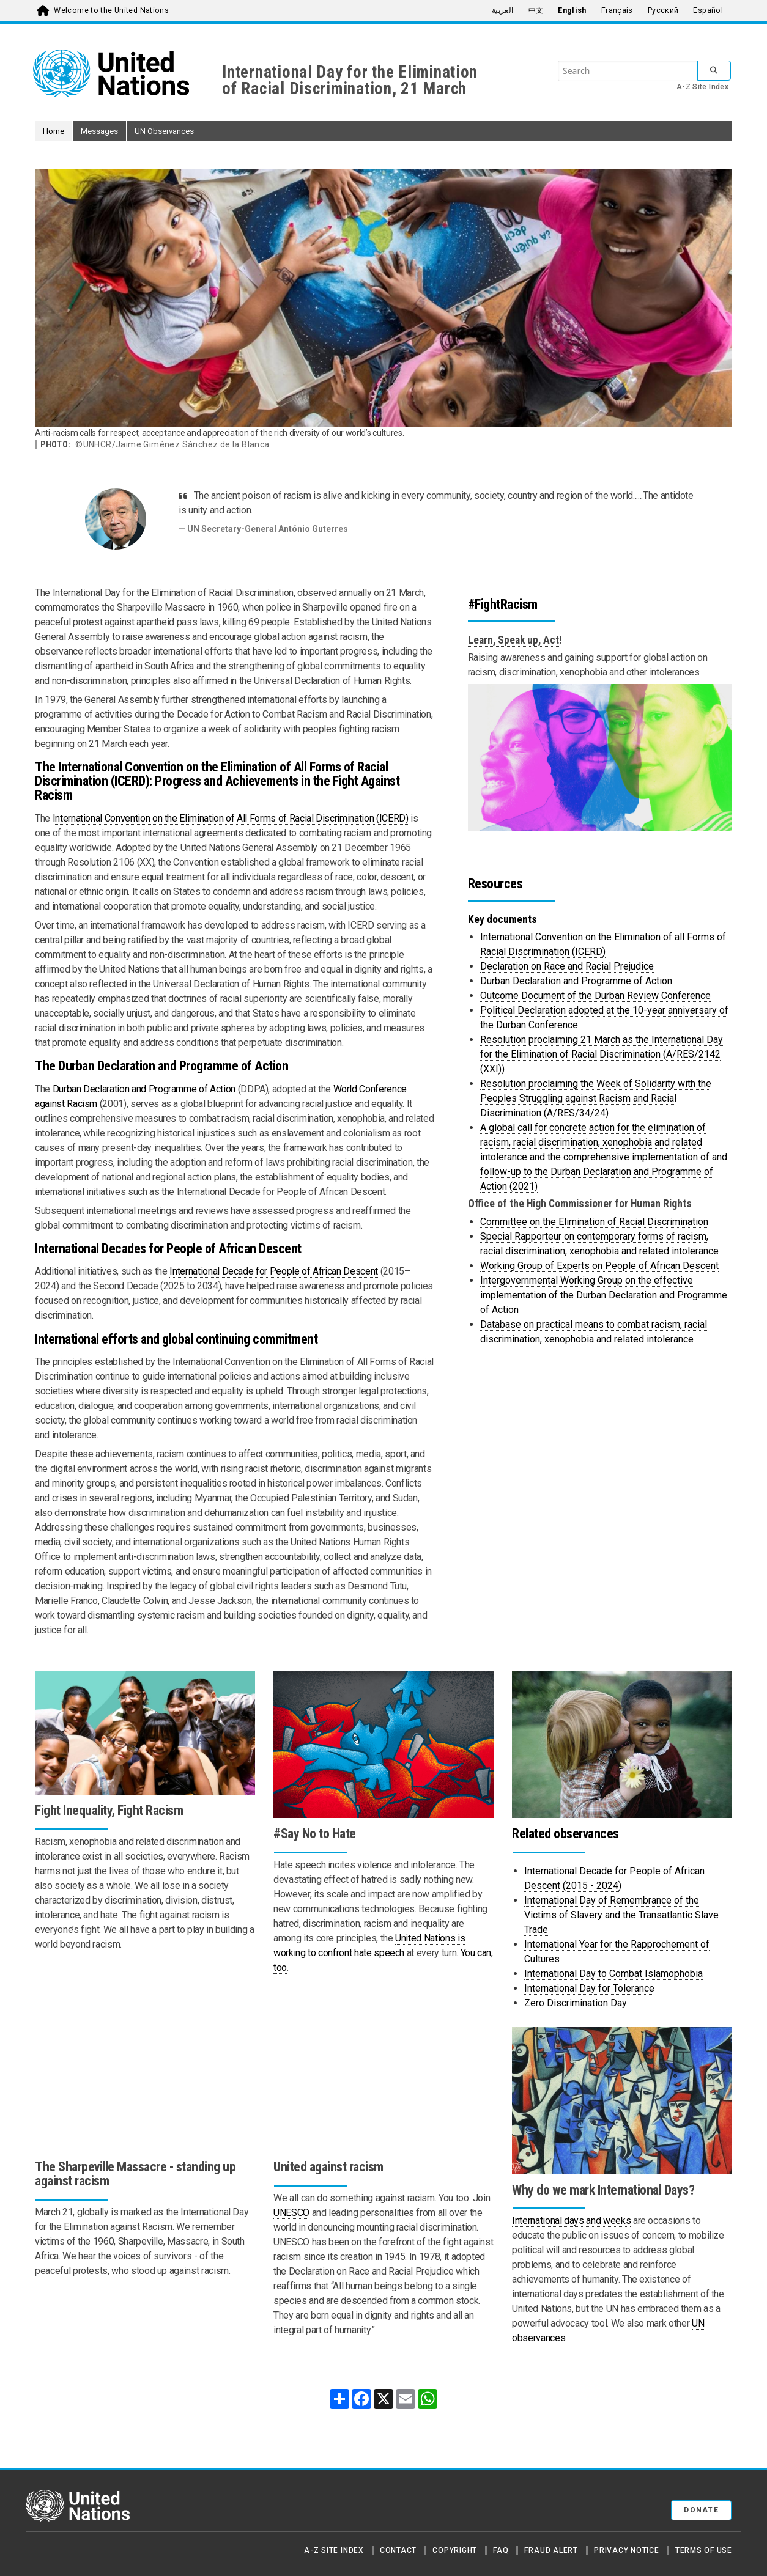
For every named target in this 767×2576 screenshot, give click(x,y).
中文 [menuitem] (536, 10)
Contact (398, 2550)
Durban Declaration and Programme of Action (144, 1089)
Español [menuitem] (708, 10)
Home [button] (53, 131)
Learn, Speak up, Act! (514, 640)
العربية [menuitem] (503, 10)
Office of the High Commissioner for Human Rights (580, 1204)
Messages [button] (99, 131)
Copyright (454, 2550)
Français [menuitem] (617, 10)
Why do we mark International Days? (603, 2190)
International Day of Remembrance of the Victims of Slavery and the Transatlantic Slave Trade (621, 1914)
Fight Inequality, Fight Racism (109, 1810)
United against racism (328, 2166)
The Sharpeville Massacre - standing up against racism (135, 2173)
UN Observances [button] (164, 131)
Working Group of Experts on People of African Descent (599, 1265)
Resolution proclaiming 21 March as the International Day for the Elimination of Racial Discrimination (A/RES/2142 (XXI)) (601, 1054)
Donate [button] (701, 2510)
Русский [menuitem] (663, 10)
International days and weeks (571, 2220)
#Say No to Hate (314, 1833)
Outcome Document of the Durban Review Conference (595, 995)
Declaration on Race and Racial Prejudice (567, 966)
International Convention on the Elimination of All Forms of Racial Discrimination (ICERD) (231, 818)
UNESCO (291, 2212)
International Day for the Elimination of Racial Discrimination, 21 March (350, 80)
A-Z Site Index (702, 87)
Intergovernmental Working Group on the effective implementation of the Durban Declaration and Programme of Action (603, 1295)
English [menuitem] (572, 10)
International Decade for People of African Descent (273, 1271)
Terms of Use (703, 2550)
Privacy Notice (626, 2550)
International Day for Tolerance (589, 1988)
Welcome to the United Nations (111, 10)
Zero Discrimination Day (575, 2003)
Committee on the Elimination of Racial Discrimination (594, 1221)
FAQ (500, 2550)
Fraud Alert (550, 2550)
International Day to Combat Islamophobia (613, 1973)
